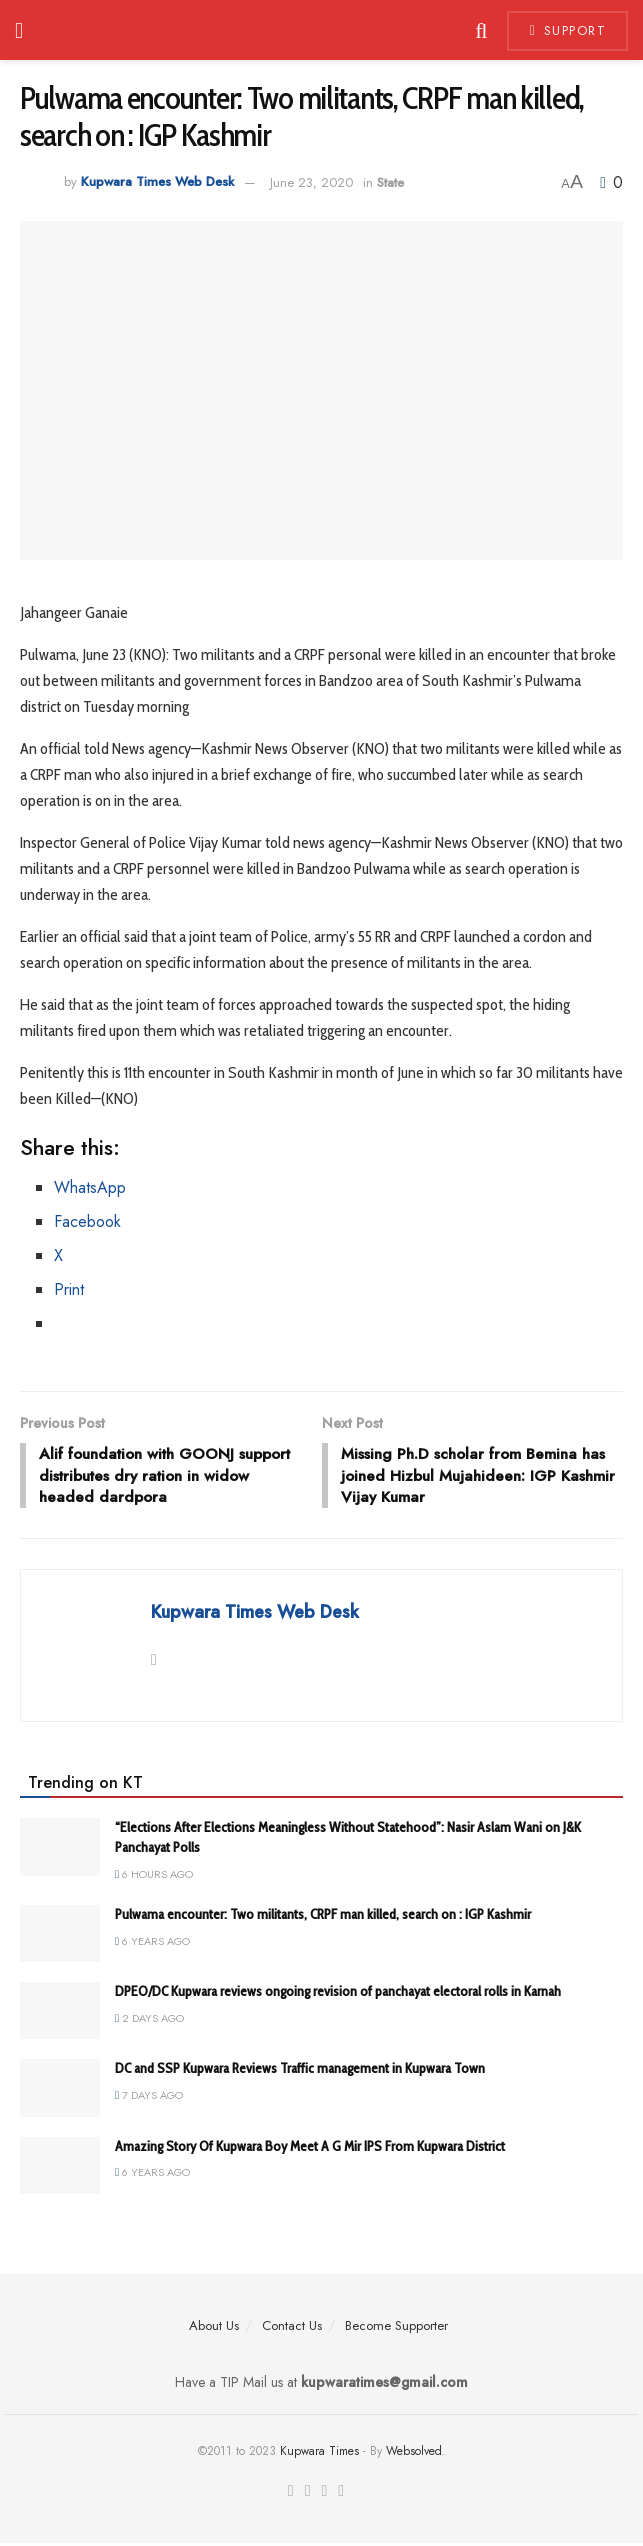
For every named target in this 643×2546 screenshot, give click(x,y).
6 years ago (152, 1944)
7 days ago (149, 2098)
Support (567, 30)
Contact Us (292, 2328)
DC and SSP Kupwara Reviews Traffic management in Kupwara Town (300, 2072)
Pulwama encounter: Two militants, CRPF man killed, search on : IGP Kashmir (323, 1917)
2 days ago (149, 2021)
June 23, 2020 (311, 182)
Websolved (414, 2454)
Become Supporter (396, 2328)
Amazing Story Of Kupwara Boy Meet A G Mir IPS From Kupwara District (310, 2149)
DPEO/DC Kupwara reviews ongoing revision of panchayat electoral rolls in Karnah (338, 1994)
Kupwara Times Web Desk (157, 182)
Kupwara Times (319, 2454)
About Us (214, 2328)
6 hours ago (154, 1877)
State (390, 182)
